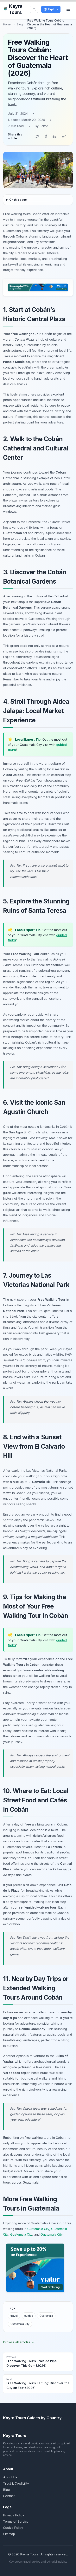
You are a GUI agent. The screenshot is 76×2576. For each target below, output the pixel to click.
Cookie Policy (13, 2528)
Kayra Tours (12, 9)
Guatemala (46, 2315)
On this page (18, 199)
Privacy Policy (13, 2515)
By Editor (41, 126)
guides (28, 2315)
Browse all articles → (18, 2342)
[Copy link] (64, 136)
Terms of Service (15, 2521)
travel (14, 2315)
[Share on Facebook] (45, 136)
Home (7, 24)
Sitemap (9, 2534)
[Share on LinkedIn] (54, 136)
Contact (9, 2496)
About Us (10, 2477)
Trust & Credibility (16, 2483)
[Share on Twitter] (37, 136)
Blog (20, 24)
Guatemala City (38, 2229)
